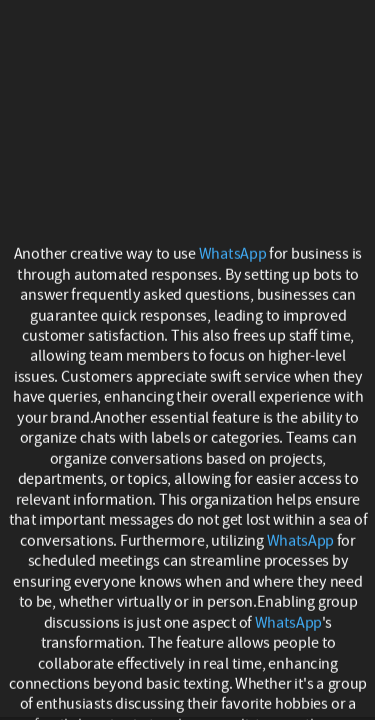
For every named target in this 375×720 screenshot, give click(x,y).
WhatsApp (232, 254)
